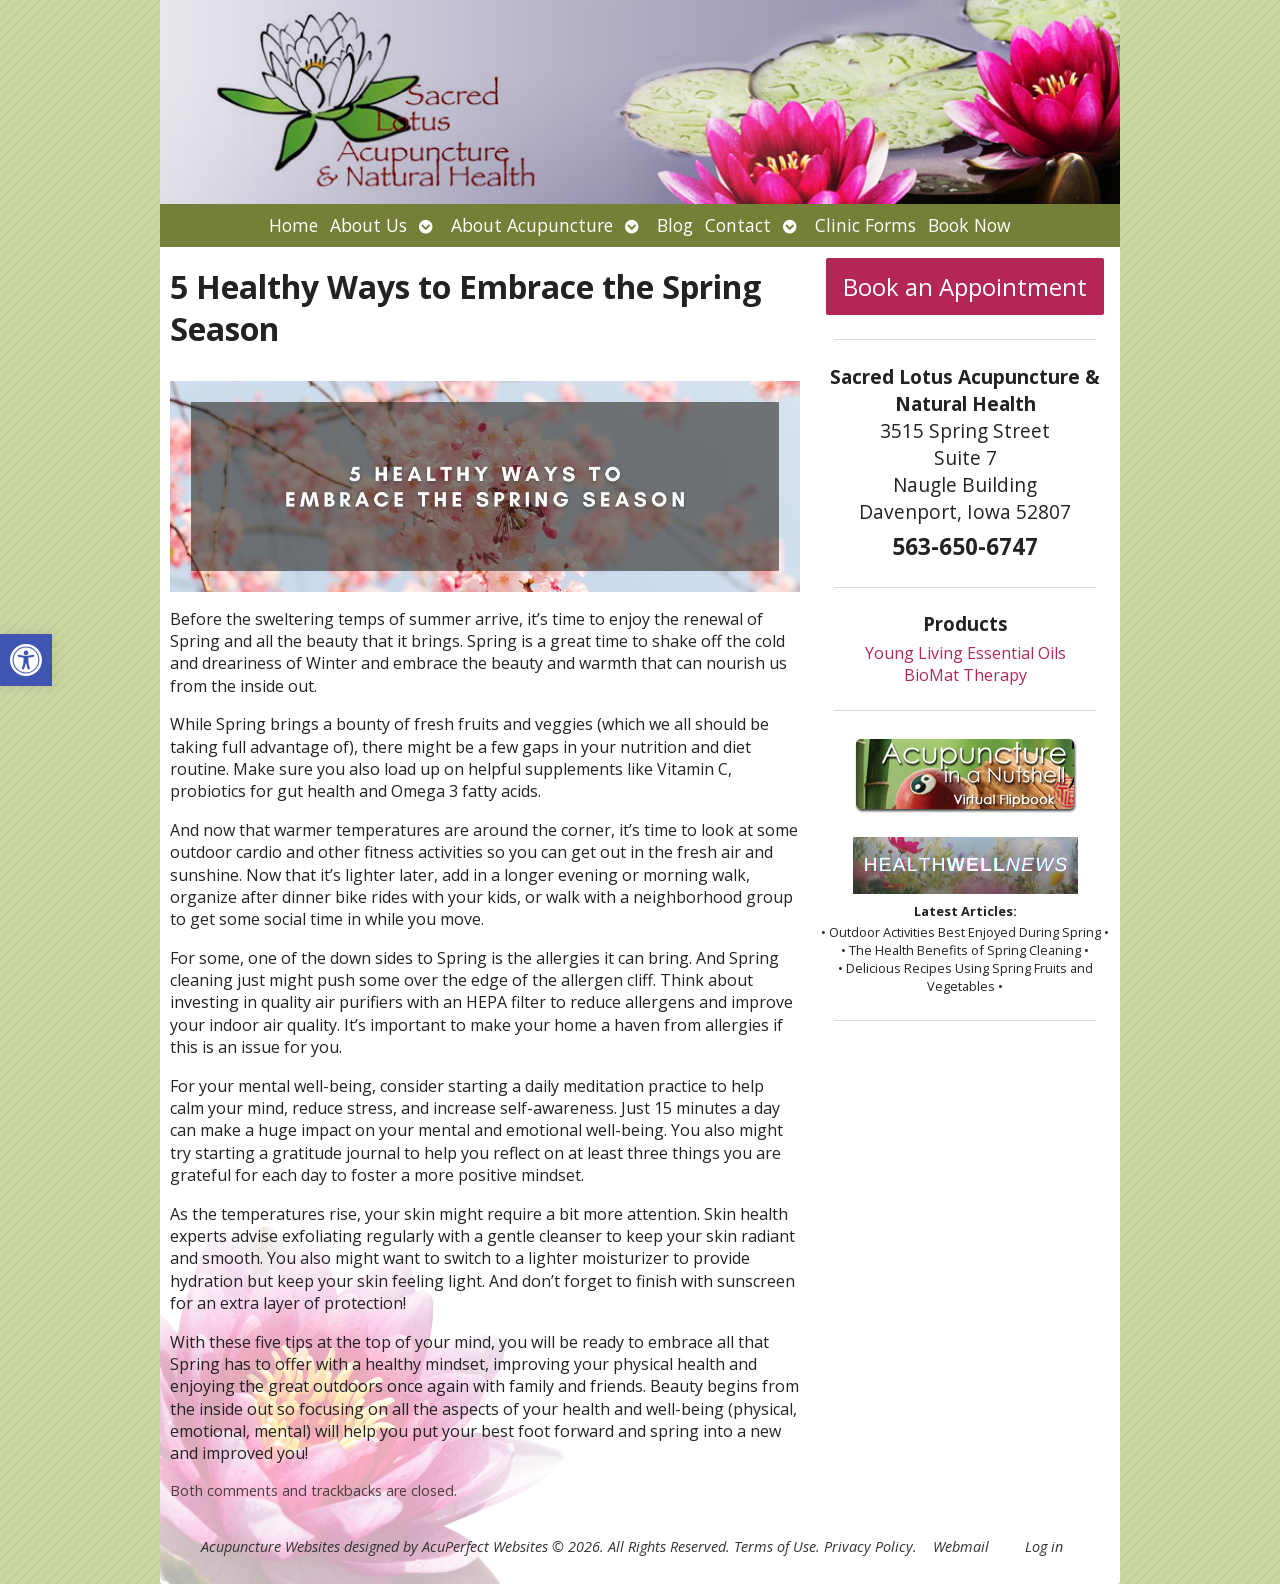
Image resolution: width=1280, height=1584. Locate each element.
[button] (26, 660)
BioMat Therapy (965, 675)
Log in (1044, 1546)
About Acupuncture (532, 225)
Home (293, 225)
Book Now (969, 225)
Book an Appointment (965, 286)
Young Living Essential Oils (965, 653)
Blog (675, 225)
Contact (738, 225)
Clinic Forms (865, 225)
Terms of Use (775, 1546)
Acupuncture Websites (270, 1546)
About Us (368, 225)
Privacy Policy (868, 1546)
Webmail (961, 1546)
